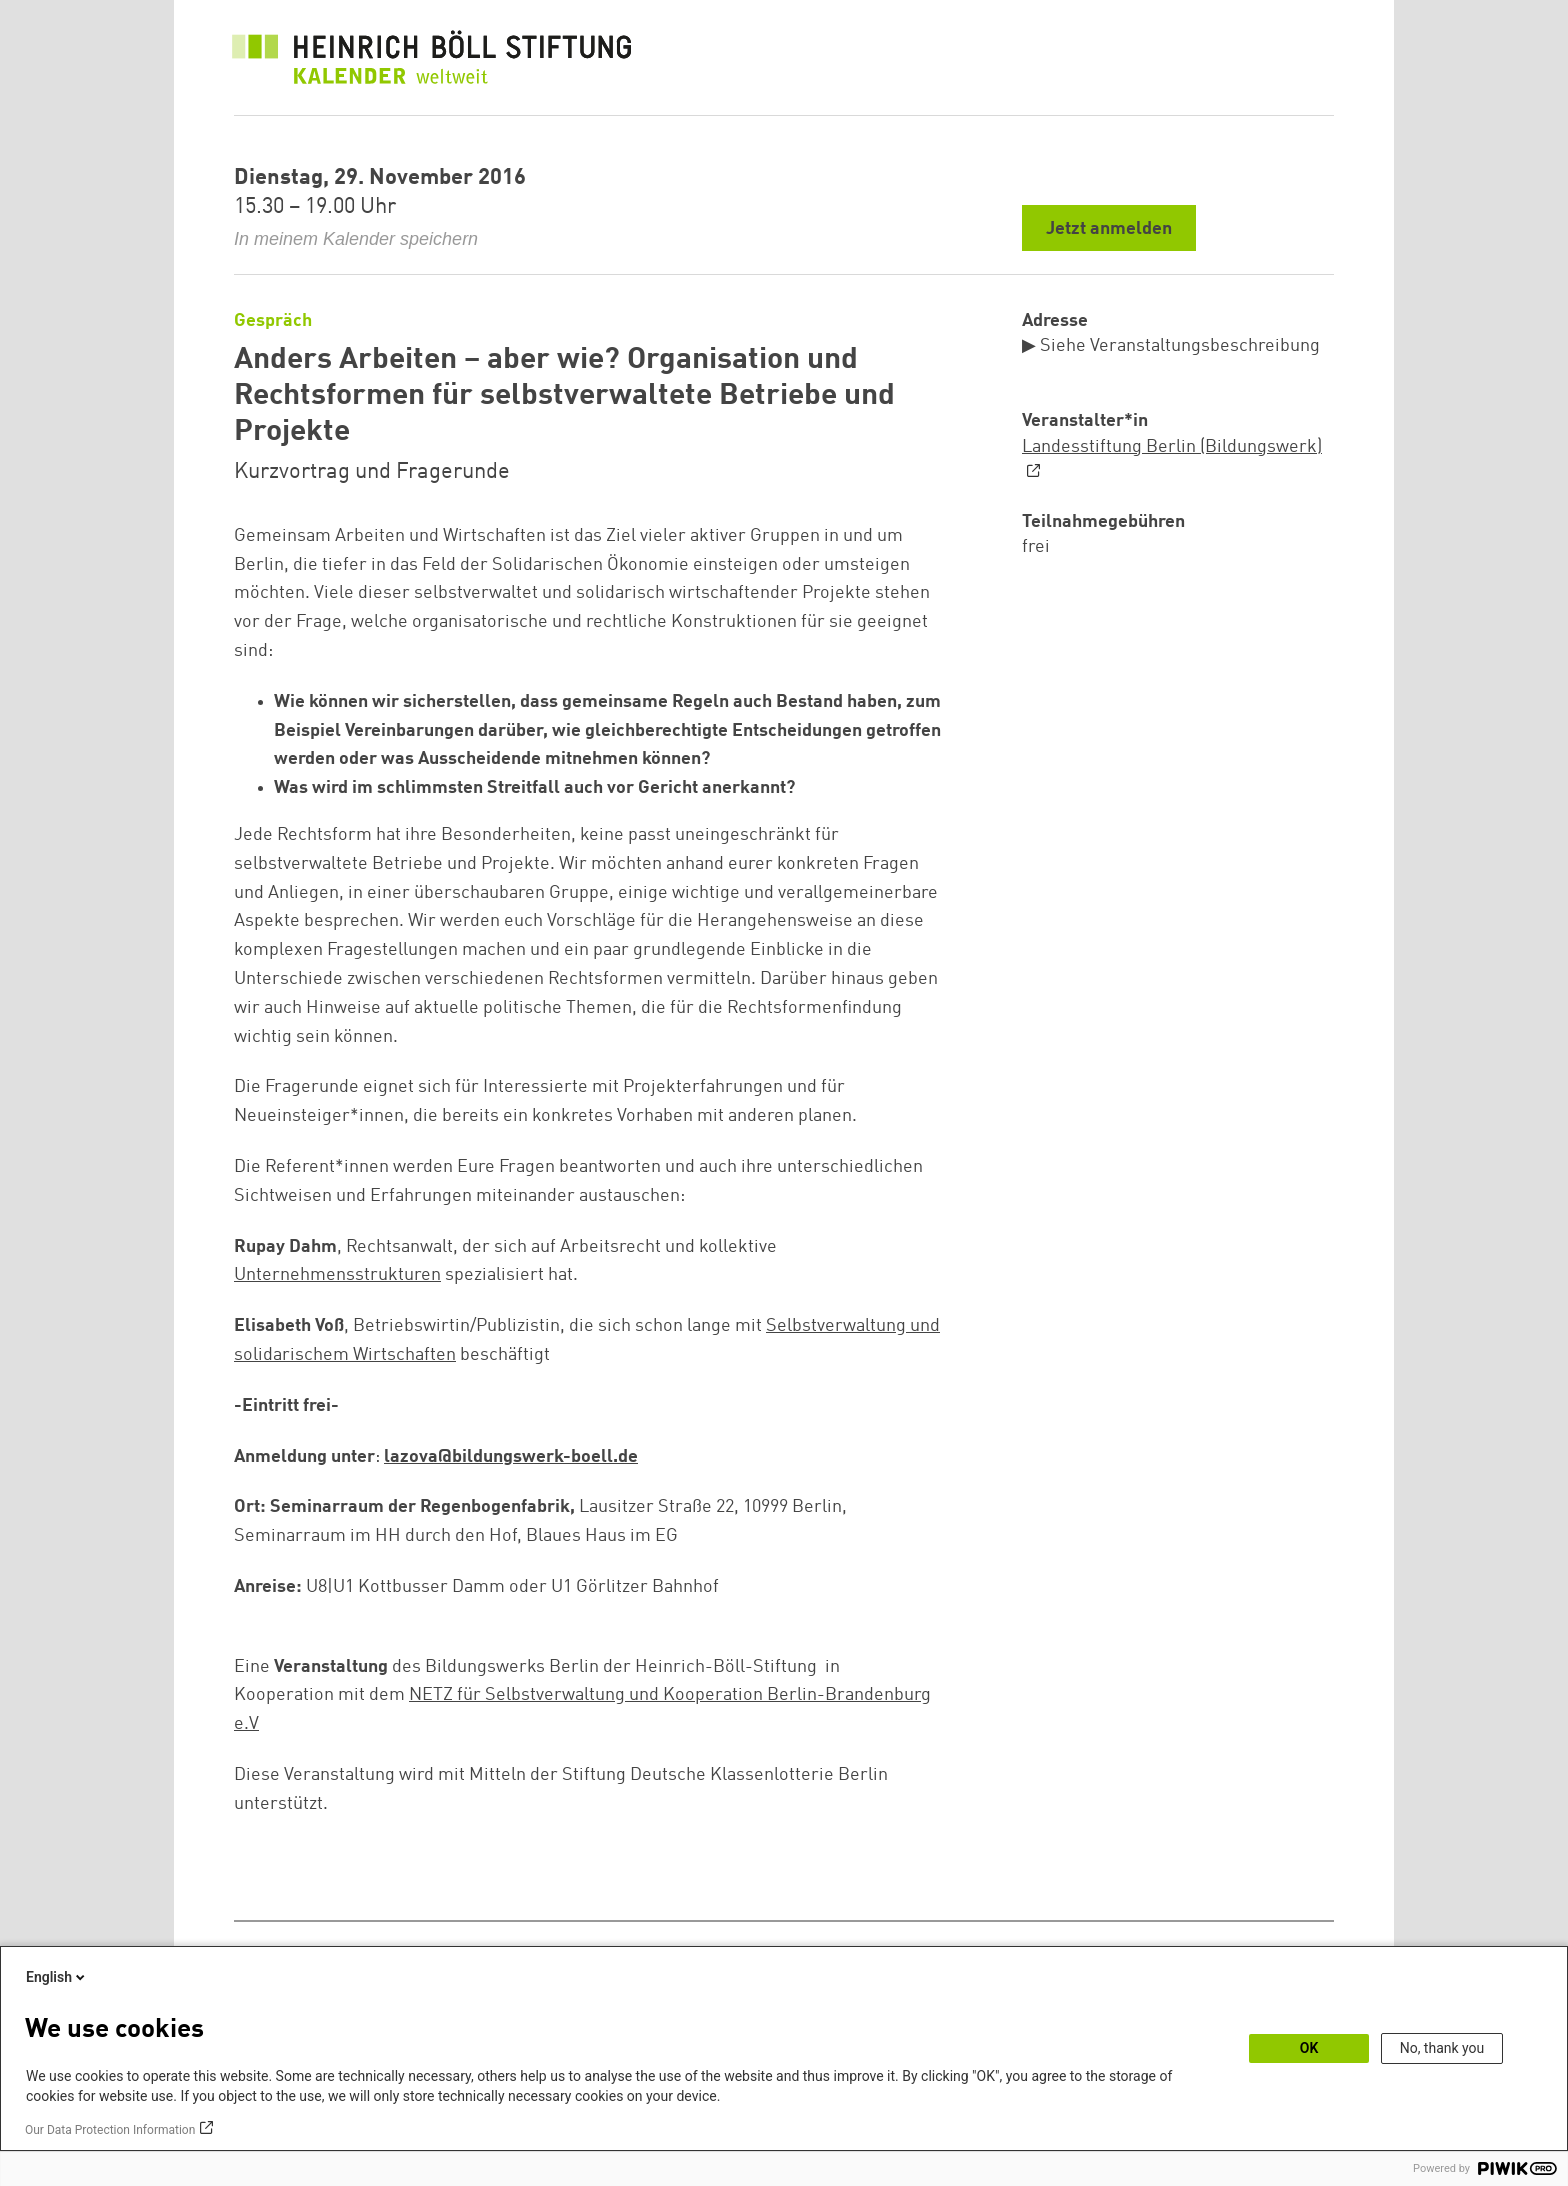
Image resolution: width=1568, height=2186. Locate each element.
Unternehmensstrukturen (337, 1275)
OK (1309, 2048)
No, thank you (1442, 2048)
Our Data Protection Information (110, 2130)
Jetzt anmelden (1109, 229)
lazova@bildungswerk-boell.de (511, 1457)
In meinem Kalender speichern (356, 239)
